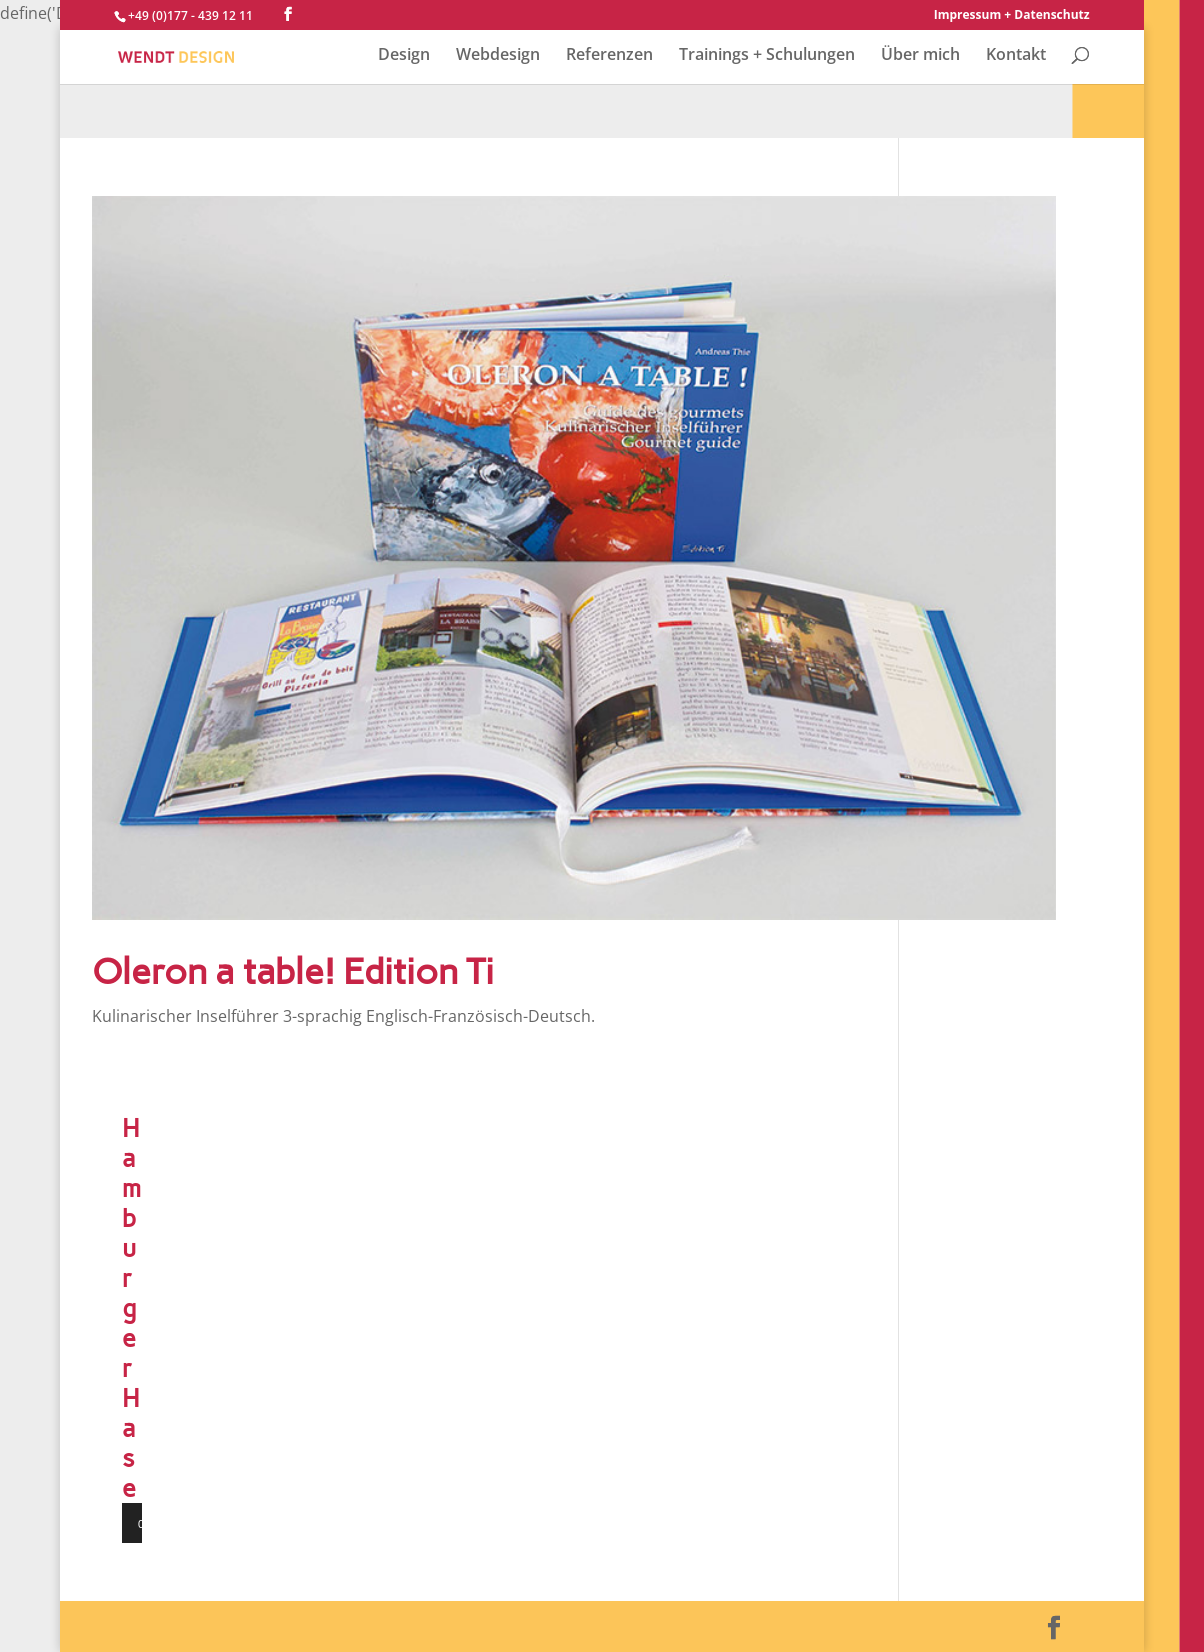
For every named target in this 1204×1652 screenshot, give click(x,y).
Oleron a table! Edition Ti (293, 971)
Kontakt (1016, 56)
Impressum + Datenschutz (1012, 16)
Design (404, 56)
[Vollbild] (192, 1523)
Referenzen (609, 56)
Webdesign (498, 56)
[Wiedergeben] (148, 1523)
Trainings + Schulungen (767, 56)
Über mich (920, 56)
